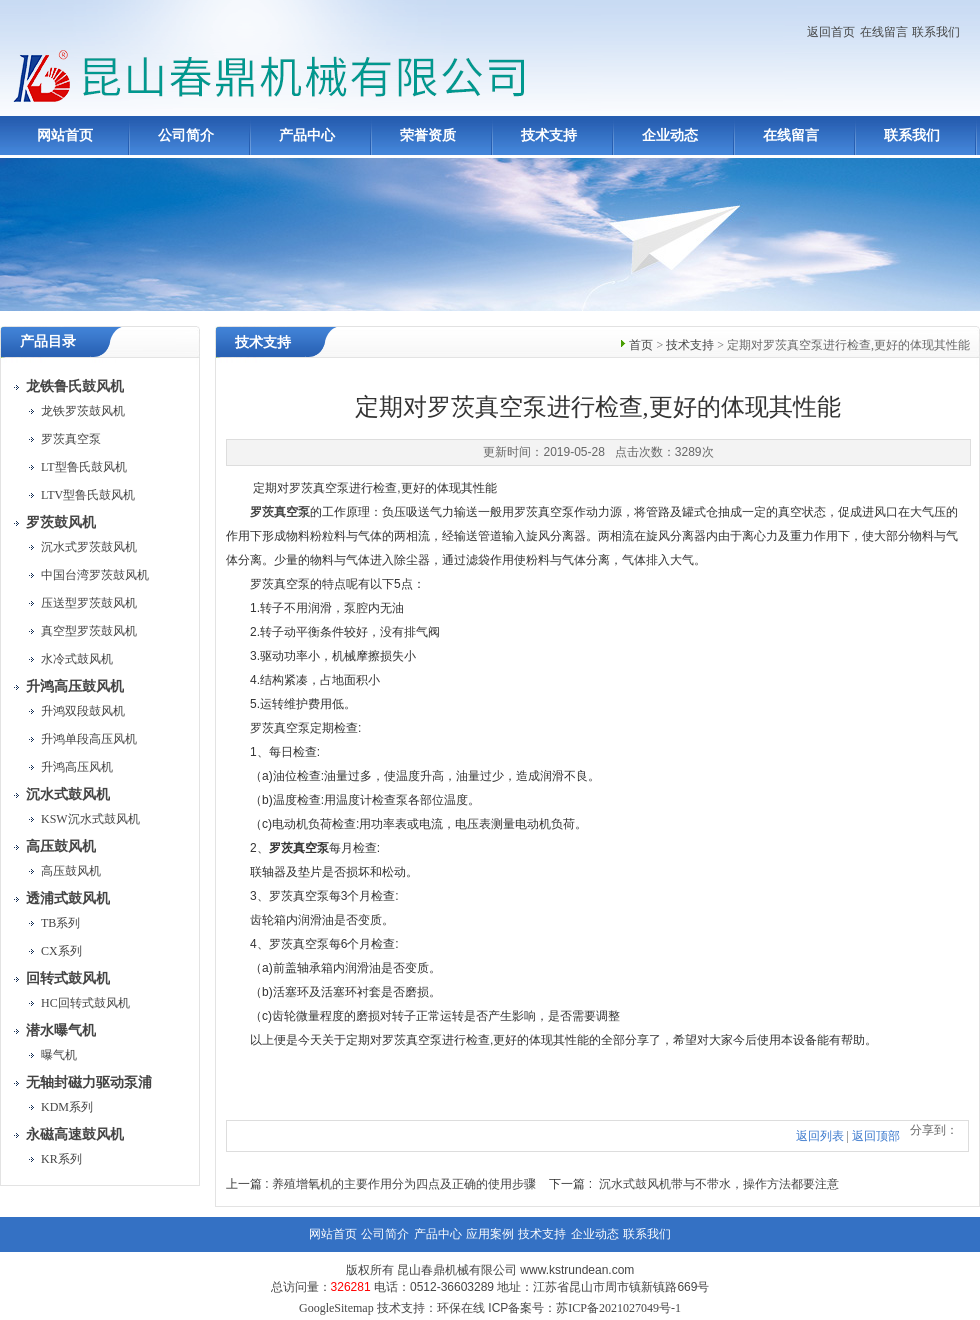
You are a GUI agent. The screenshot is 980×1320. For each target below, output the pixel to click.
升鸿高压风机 (77, 767)
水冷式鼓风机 (77, 659)
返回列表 (820, 1136)
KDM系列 (67, 1107)
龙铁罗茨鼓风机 (83, 411)
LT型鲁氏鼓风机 (84, 467)
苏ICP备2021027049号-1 (618, 1308)
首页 (641, 345)
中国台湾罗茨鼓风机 (95, 575)
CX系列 (61, 951)
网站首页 (65, 135)
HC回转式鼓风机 (85, 1003)
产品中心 (307, 135)
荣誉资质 (428, 135)
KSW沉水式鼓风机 (90, 819)
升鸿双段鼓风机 (83, 711)
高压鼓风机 (71, 871)
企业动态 (670, 135)
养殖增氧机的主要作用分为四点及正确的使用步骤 (404, 1184)
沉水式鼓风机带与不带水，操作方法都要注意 (719, 1184)
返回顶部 (876, 1136)
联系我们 (936, 32)
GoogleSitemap (336, 1308)
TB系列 (60, 923)
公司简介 (186, 135)
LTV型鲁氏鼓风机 (88, 495)
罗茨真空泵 (71, 439)
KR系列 (61, 1159)
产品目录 (48, 341)
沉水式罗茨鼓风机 (89, 547)
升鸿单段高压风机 (89, 739)
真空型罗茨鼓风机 (89, 631)
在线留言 (884, 32)
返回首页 (831, 32)
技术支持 (549, 135)
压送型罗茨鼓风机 (89, 603)
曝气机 (59, 1055)
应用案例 (490, 1234)
